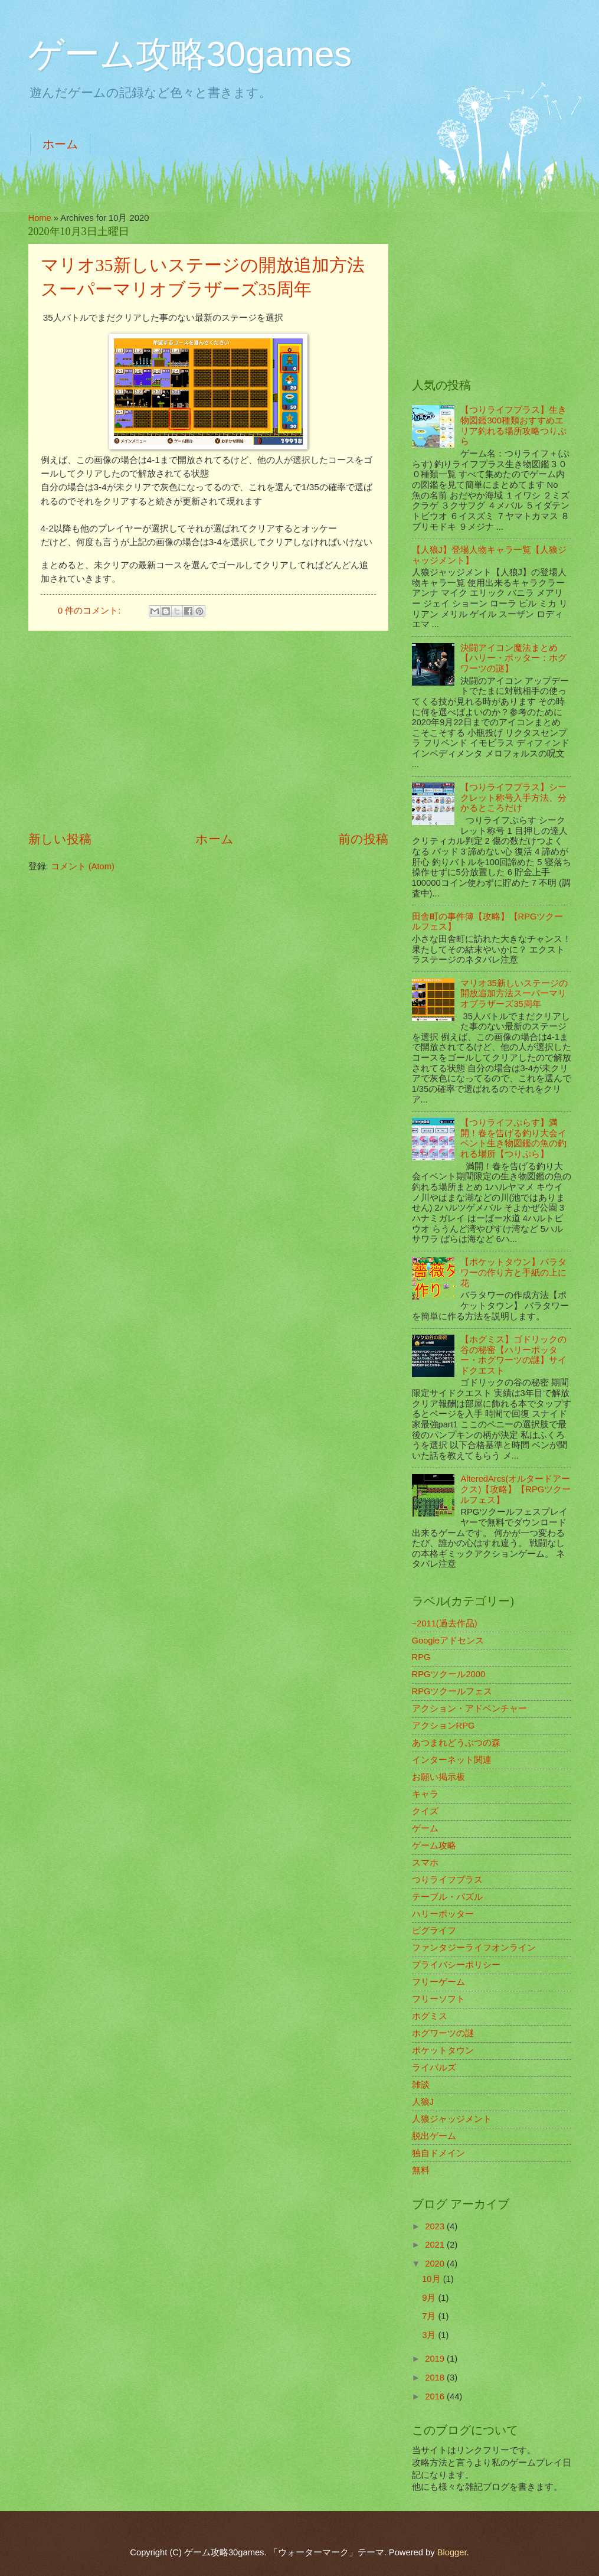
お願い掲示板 (438, 1777)
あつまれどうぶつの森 (456, 1742)
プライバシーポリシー (456, 1965)
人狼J (423, 2102)
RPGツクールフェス (452, 1691)
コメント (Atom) (82, 866)
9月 (430, 2298)
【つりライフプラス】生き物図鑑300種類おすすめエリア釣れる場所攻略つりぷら (513, 425)
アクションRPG (443, 1725)
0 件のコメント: (90, 610)
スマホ (425, 1862)
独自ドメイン (438, 2153)
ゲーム (425, 1828)
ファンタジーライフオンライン (474, 1947)
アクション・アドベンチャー (469, 1708)
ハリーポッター (443, 1914)
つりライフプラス (447, 1879)
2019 (436, 2358)
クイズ (425, 1811)
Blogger (452, 2552)
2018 (436, 2377)
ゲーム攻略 (434, 1845)
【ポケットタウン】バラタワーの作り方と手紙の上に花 (513, 1272)
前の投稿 (363, 839)
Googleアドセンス (448, 1640)
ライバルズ (434, 2067)
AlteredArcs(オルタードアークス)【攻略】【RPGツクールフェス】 (515, 1489)
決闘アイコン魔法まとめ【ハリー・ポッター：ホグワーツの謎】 (513, 658)
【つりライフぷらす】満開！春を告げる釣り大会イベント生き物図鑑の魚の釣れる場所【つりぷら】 (513, 1138)
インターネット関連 (452, 1760)
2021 (436, 2244)
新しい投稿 (59, 839)
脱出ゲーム (434, 2136)
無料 (421, 2170)
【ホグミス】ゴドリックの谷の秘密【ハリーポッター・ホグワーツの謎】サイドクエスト (513, 1355)
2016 (436, 2396)
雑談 (421, 2084)
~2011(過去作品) (444, 1623)
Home (39, 218)
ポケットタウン (443, 2050)
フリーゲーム (438, 1982)
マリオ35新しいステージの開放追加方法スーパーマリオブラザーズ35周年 (513, 994)
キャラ (425, 1794)
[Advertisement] (208, 731)
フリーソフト (438, 1999)
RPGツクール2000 (449, 1674)
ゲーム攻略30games (190, 54)
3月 (430, 2335)
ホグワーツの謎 (443, 2033)
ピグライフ (434, 1930)
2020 (436, 2263)
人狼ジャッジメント (452, 2119)
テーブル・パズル (447, 1897)
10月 (432, 2279)
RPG (421, 1657)
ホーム (60, 144)
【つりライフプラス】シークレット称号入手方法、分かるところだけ (513, 797)
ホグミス (429, 2016)
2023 (436, 2226)
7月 (430, 2316)
